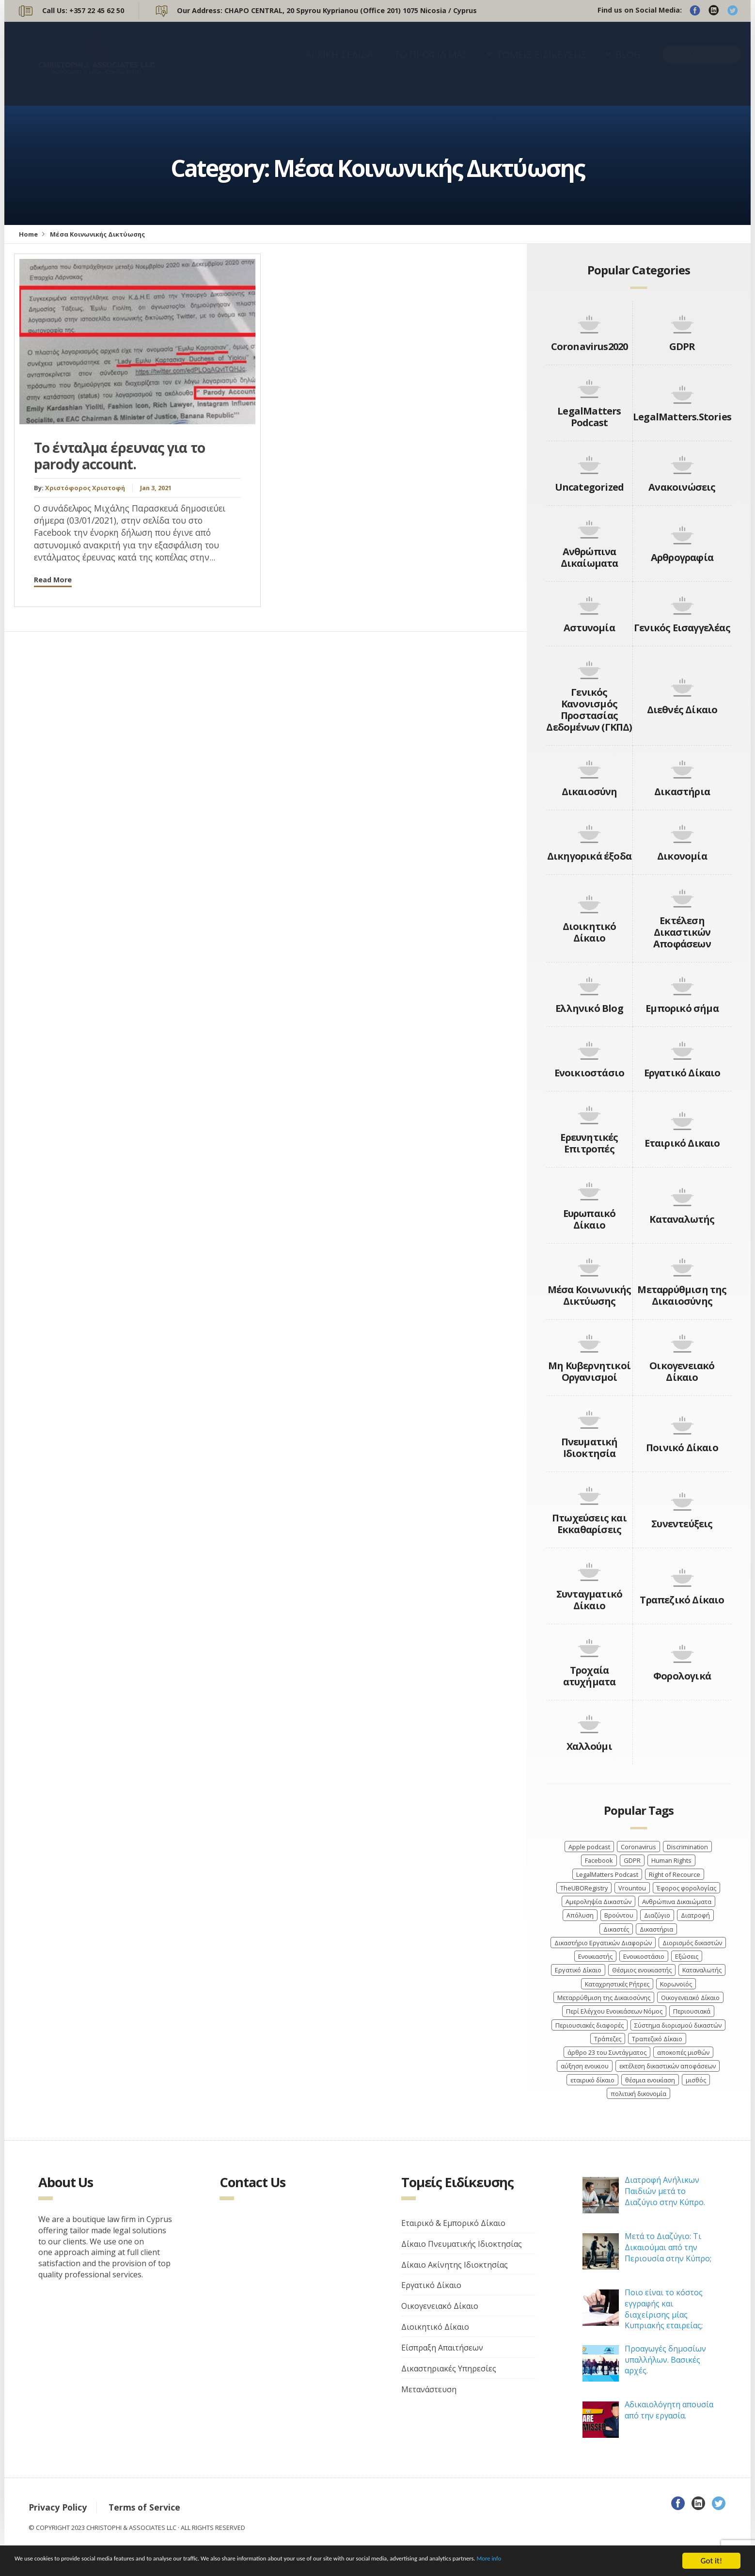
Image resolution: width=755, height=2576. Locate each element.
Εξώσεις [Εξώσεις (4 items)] (686, 1956)
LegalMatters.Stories (682, 416)
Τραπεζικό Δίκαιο (682, 1599)
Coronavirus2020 (589, 346)
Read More (53, 579)
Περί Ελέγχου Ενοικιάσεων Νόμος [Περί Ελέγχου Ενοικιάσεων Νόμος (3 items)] (614, 2011)
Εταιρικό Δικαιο (682, 1143)
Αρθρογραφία (682, 557)
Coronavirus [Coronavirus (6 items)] (638, 1846)
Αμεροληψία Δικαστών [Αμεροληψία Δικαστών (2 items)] (598, 1901)
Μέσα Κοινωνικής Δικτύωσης (589, 1295)
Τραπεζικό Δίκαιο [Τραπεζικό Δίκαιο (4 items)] (657, 2038)
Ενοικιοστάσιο (589, 1072)
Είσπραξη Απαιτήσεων (442, 2347)
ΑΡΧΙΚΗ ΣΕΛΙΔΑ (339, 63)
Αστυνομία (589, 627)
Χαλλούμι (589, 1746)
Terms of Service (144, 2507)
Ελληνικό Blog (589, 1008)
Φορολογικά (682, 1675)
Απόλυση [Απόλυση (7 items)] (580, 1915)
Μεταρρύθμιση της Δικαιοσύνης (681, 1295)
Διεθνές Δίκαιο (682, 709)
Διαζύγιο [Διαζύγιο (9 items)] (657, 1915)
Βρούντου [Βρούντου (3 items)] (618, 1915)
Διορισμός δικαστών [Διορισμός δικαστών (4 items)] (692, 1942)
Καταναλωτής (681, 1219)
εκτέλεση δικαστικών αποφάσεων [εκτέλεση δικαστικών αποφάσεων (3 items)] (667, 2066)
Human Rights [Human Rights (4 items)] (671, 1860)
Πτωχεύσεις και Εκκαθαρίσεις (589, 1523)
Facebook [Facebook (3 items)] (599, 1860)
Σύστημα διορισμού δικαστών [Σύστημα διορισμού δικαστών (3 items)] (678, 2025)
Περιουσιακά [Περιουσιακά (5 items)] (691, 2011)
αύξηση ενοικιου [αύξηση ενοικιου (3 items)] (585, 2066)
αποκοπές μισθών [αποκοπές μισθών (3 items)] (683, 2052)
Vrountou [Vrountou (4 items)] (632, 1888)
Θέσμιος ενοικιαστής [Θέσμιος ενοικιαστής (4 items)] (642, 1970)
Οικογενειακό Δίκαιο (681, 1371)
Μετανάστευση (428, 2389)
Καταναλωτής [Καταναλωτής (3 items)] (702, 1970)
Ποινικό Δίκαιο (682, 1447)
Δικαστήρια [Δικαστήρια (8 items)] (656, 1929)
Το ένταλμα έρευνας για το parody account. (119, 455)
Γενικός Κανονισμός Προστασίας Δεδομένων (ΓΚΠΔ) (589, 710)
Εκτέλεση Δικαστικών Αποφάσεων (682, 932)
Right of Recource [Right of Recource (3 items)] (674, 1874)
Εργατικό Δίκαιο (682, 1072)
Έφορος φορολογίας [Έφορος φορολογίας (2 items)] (686, 1888)
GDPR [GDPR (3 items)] (632, 1860)
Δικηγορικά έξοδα (589, 856)
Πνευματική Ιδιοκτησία (589, 1447)
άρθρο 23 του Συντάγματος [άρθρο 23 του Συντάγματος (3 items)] (606, 2052)
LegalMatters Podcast (589, 416)
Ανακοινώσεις (681, 487)
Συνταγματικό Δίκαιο (589, 1599)
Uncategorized (589, 487)
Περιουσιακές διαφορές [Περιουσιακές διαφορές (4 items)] (589, 2025)
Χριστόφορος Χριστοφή (85, 487)
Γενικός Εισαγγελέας (682, 627)
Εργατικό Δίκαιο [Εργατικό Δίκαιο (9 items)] (578, 1970)
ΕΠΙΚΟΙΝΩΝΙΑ (701, 63)
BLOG (628, 63)
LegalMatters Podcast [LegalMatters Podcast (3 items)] (607, 1874)
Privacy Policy (58, 2507)
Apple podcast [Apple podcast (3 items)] (589, 1846)
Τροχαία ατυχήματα (589, 1676)
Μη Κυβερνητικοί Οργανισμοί (589, 1371)
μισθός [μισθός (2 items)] (696, 2080)
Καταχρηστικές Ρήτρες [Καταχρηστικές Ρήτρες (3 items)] (617, 1984)
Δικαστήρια (682, 791)
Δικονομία (682, 856)
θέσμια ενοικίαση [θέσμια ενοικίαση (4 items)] (650, 2080)
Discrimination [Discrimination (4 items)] (687, 1846)
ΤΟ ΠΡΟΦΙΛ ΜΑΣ (431, 63)
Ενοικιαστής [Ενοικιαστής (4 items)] (595, 1956)
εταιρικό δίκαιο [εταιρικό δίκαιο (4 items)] (592, 2080)
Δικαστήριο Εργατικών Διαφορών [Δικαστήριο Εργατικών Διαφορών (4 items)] (603, 1942)
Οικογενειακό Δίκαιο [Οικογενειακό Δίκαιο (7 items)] (690, 1997)
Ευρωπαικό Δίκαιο (589, 1219)
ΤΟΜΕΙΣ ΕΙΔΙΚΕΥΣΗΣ (542, 63)
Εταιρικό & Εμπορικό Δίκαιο (453, 2223)
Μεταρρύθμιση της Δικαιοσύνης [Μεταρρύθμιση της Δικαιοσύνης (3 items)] (603, 1997)
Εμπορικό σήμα (682, 1008)
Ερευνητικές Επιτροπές (589, 1143)
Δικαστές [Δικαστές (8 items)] (616, 1929)
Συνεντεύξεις (681, 1523)
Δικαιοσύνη (589, 791)
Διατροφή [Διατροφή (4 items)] (695, 1915)
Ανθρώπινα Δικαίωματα (589, 557)
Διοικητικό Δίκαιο (589, 932)
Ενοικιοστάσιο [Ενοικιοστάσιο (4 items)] (643, 1956)
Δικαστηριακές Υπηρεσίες (448, 2368)
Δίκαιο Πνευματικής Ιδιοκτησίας (461, 2244)
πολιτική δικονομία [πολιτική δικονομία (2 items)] (638, 2093)
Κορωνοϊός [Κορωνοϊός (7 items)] (676, 1984)
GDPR (682, 346)
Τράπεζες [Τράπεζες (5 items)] (607, 2038)
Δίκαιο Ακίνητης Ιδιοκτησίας (454, 2264)
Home (28, 234)
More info (650, 2562)
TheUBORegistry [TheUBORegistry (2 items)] (584, 1888)
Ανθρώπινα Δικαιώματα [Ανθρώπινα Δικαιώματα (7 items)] (676, 1901)
